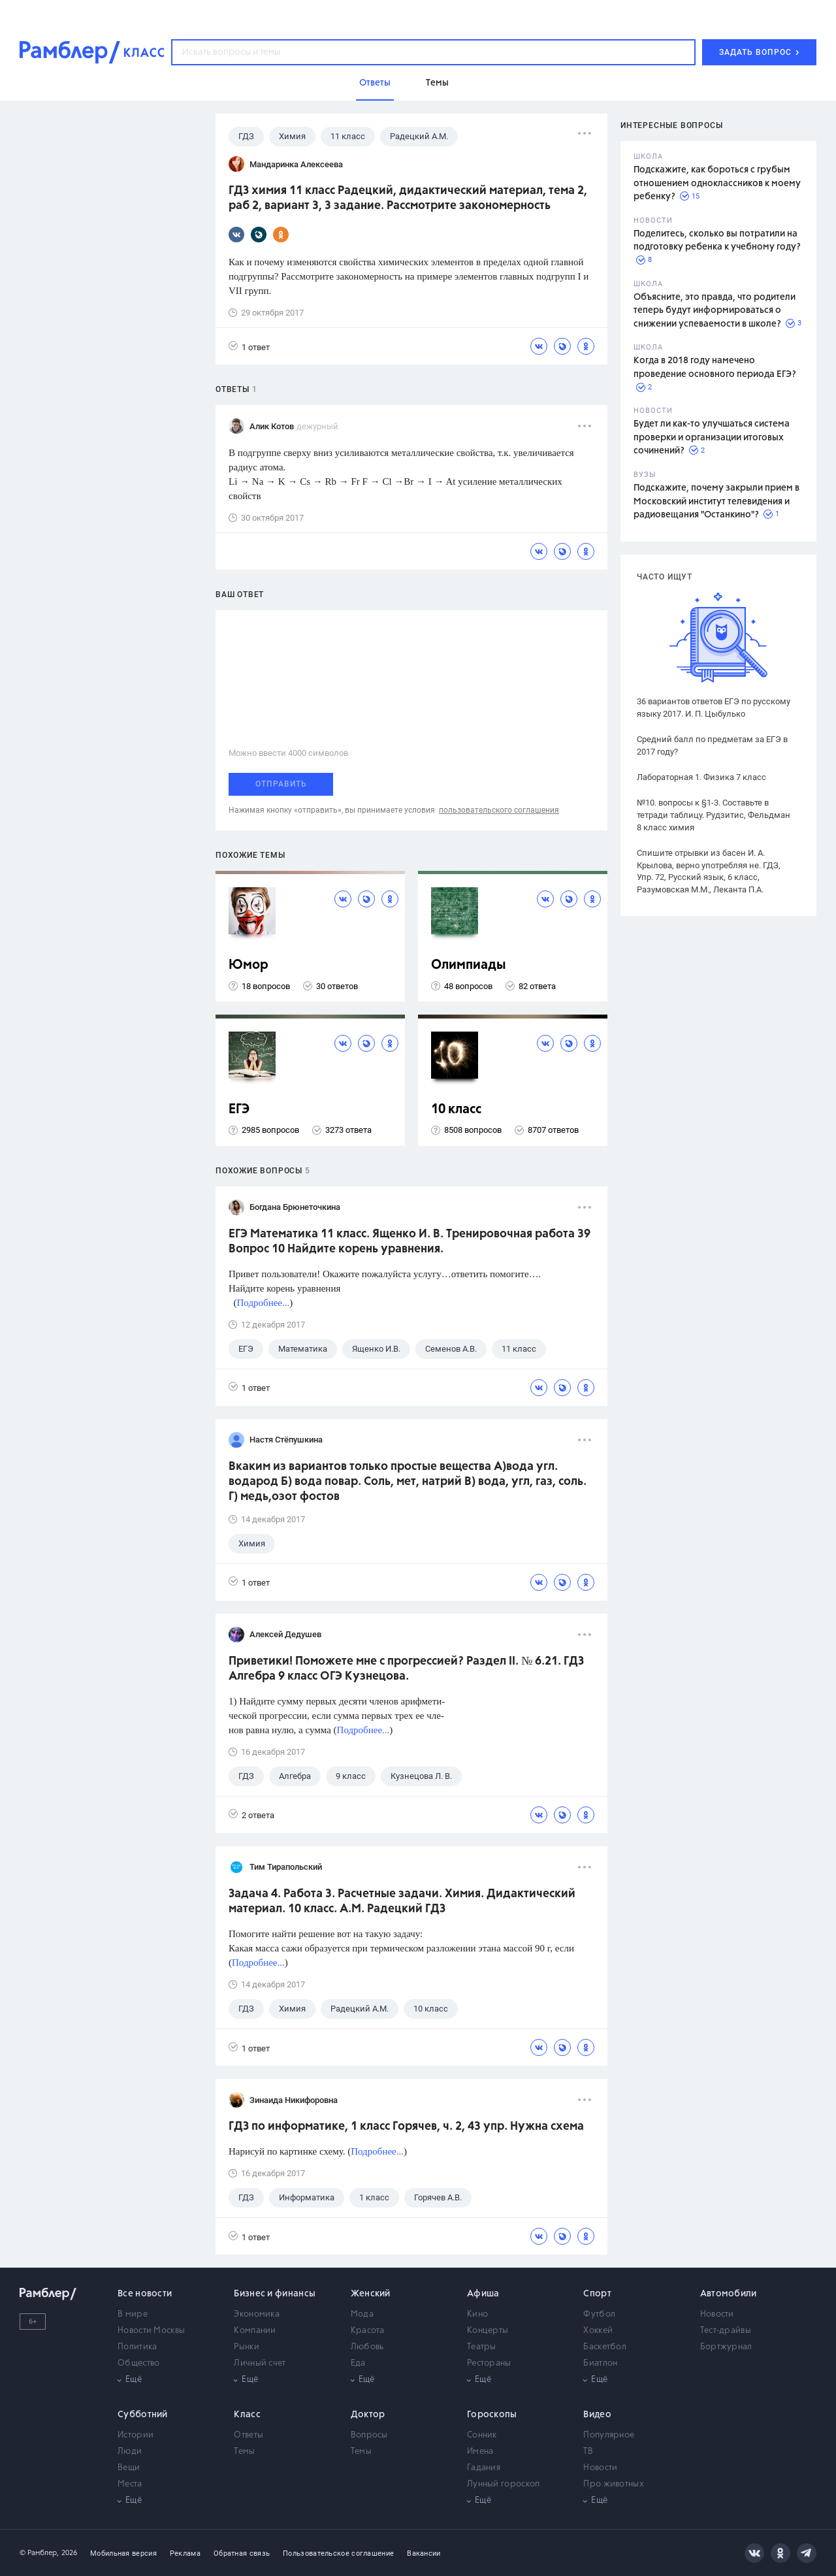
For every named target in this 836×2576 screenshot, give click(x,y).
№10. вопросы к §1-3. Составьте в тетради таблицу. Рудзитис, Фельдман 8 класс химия (713, 815)
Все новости (145, 2293)
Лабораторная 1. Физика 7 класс (701, 777)
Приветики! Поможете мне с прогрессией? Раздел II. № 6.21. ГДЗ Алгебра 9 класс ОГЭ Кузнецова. (406, 1668)
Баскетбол (604, 2347)
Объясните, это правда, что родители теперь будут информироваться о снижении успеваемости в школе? (715, 311)
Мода (362, 2314)
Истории (135, 2435)
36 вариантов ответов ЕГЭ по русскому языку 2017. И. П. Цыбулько (713, 707)
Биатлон (600, 2363)
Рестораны (489, 2363)
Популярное (608, 2435)
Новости (717, 2314)
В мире (133, 2314)
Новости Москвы (151, 2330)
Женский (371, 2293)
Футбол (599, 2314)
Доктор (368, 2414)
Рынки (246, 2347)
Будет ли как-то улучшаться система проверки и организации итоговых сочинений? (712, 437)
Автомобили (728, 2293)
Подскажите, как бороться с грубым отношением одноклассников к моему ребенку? (717, 183)
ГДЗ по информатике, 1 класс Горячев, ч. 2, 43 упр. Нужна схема (406, 2126)
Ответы (248, 2435)
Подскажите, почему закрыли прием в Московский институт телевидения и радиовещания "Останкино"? (716, 501)
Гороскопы (492, 2414)
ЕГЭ (239, 1110)
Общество (138, 2363)
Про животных (613, 2484)
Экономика (257, 2314)
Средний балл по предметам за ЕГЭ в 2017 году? (712, 745)
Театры (481, 2347)
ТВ (588, 2451)
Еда (358, 2363)
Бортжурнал (726, 2347)
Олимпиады (468, 965)
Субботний (143, 2414)
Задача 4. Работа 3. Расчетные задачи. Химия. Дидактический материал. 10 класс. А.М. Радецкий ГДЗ (402, 1901)
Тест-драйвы (725, 2330)
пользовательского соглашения (499, 810)
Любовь (367, 2347)
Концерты (487, 2330)
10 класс (456, 1110)
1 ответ (249, 346)
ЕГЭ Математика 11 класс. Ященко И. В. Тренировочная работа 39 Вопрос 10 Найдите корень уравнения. (409, 1241)
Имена (480, 2451)
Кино (477, 2314)
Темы (244, 2451)
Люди (130, 2451)
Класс (247, 2414)
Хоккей (598, 2330)
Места (130, 2484)
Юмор (248, 965)
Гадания (483, 2468)
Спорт (597, 2293)
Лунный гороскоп (503, 2484)
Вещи (129, 2468)
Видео (597, 2414)
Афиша (483, 2293)
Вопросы (369, 2435)
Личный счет (259, 2363)
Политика (137, 2347)
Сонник (482, 2435)
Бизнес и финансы (274, 2293)
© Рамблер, (39, 2552)
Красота (368, 2330)
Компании (255, 2330)
